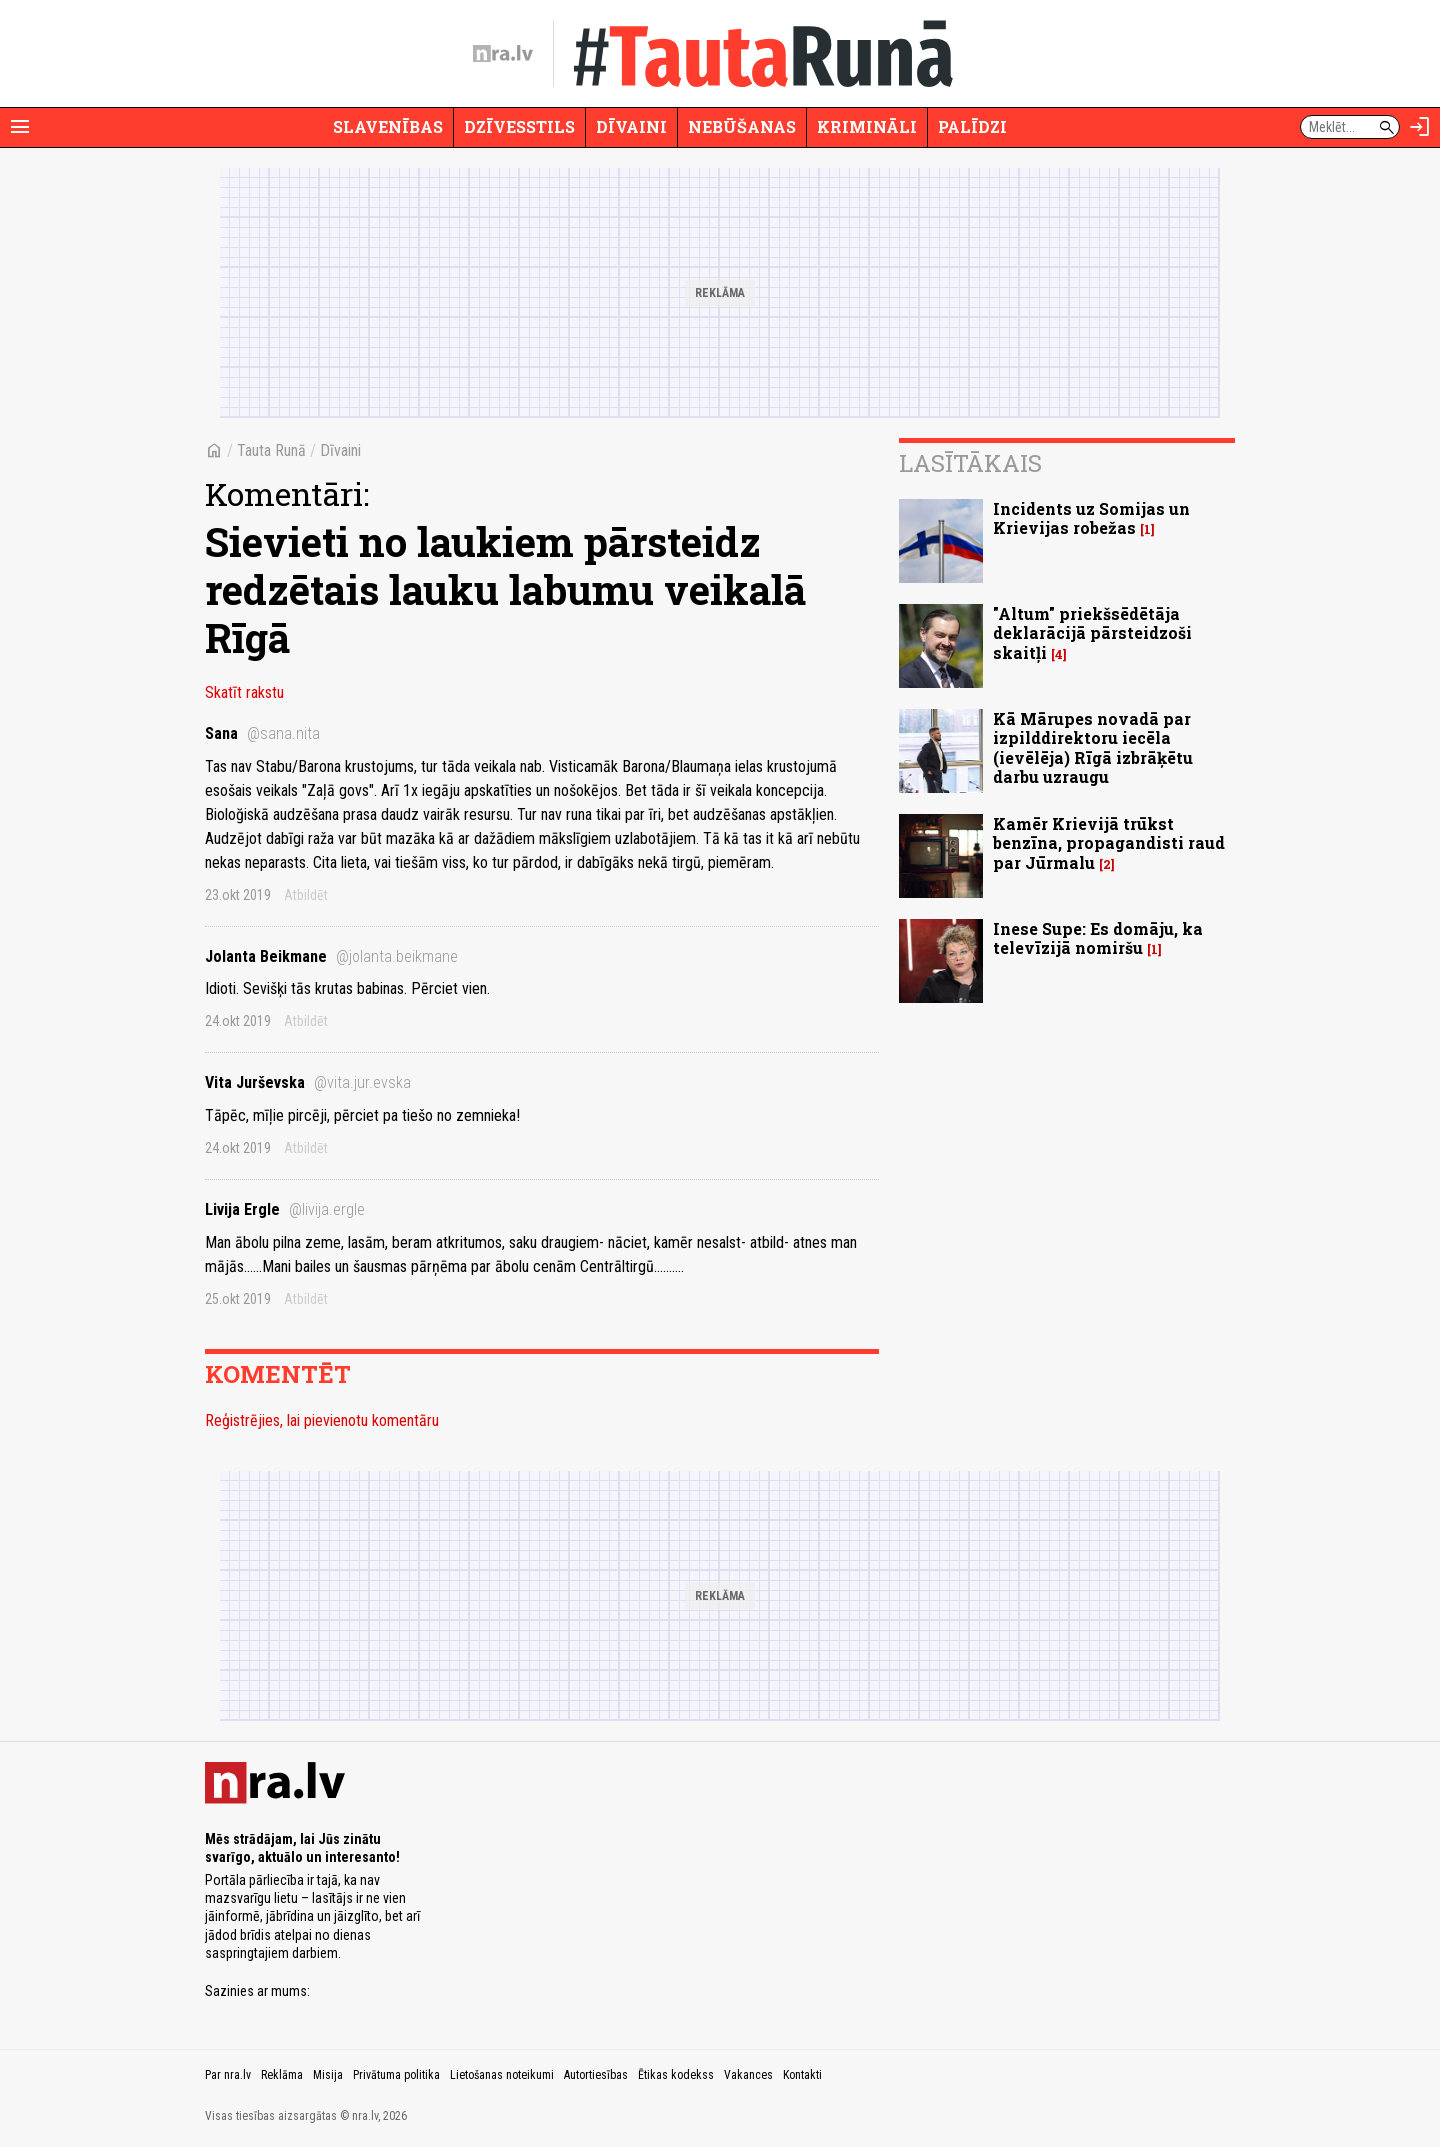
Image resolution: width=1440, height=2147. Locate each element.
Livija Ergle (285, 1209)
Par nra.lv (228, 2075)
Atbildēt (306, 895)
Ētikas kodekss (676, 2075)
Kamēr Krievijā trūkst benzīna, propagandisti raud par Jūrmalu (1109, 842)
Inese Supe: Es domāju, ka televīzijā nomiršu (1098, 938)
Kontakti (802, 2075)
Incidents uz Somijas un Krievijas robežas (1091, 518)
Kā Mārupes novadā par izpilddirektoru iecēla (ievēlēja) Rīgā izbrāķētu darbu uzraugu (1093, 747)
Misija (328, 2075)
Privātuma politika (396, 2075)
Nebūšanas (742, 126)
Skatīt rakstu (244, 692)
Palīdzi (972, 126)
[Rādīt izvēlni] (20, 127)
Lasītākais (970, 463)
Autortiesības (596, 2075)
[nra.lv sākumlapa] (503, 54)
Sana (262, 733)
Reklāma (282, 2075)
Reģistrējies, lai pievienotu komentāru (322, 1420)
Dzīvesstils (519, 126)
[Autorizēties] (1420, 127)
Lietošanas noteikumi (502, 2075)
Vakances (748, 2075)
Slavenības (388, 126)
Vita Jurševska (308, 1082)
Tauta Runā (271, 450)
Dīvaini (631, 126)
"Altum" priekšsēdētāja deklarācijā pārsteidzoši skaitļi (1092, 632)
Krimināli (867, 126)
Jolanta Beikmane (331, 956)
